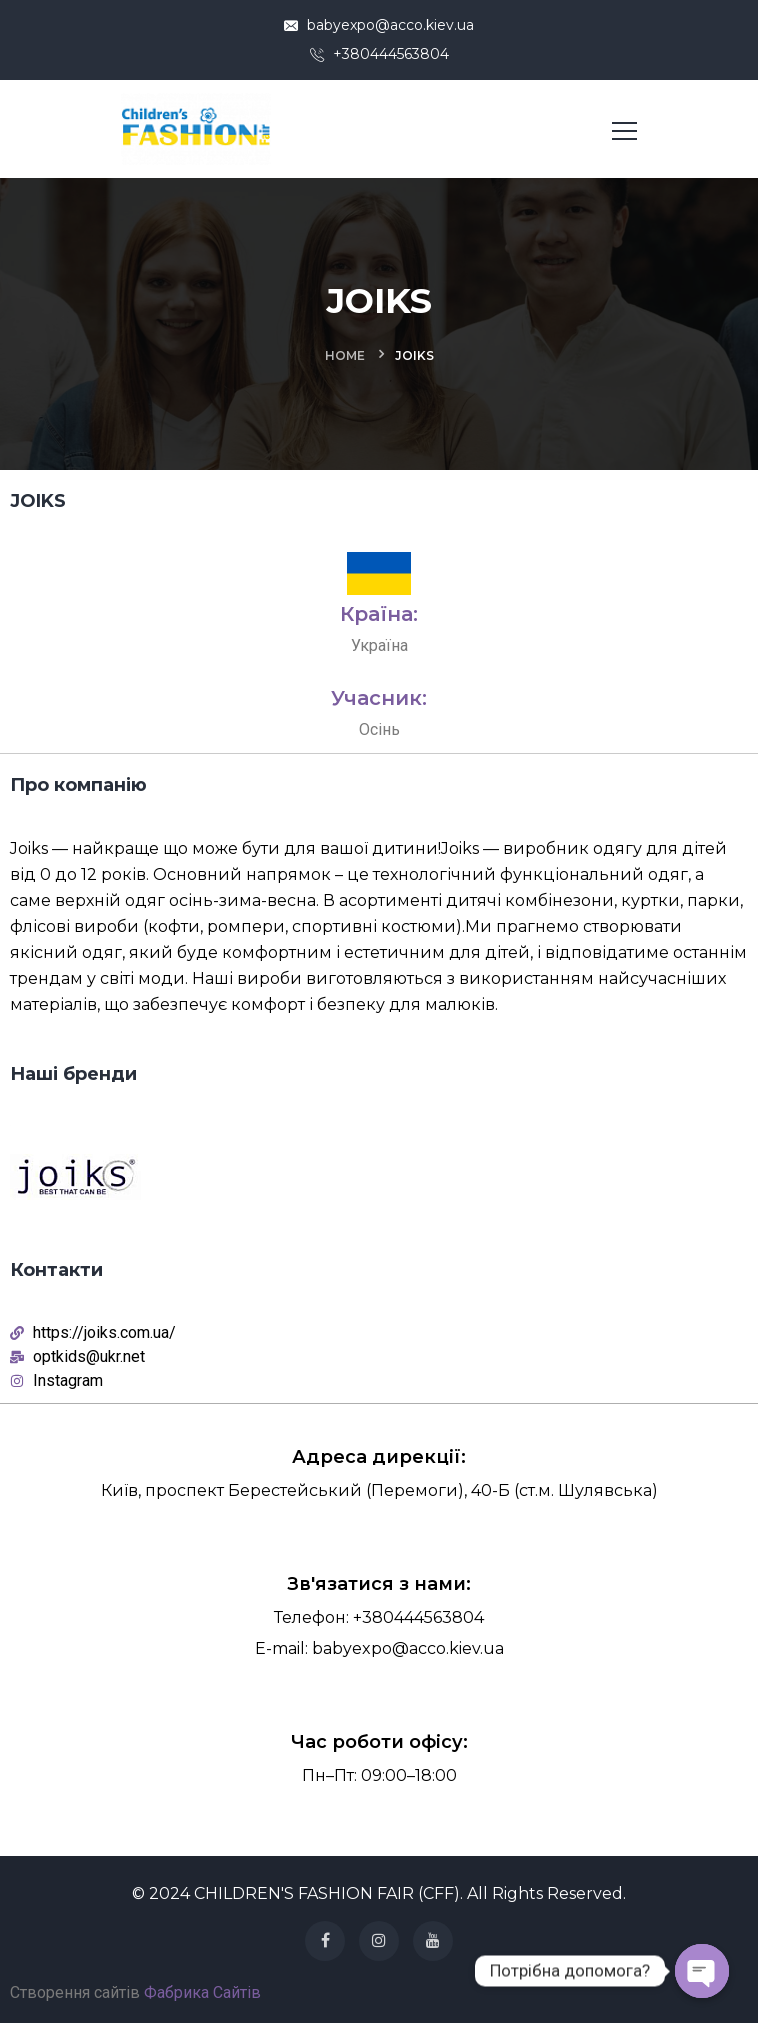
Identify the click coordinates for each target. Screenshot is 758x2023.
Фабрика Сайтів (202, 1992)
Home (345, 355)
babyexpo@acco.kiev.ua (379, 25)
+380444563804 (379, 54)
